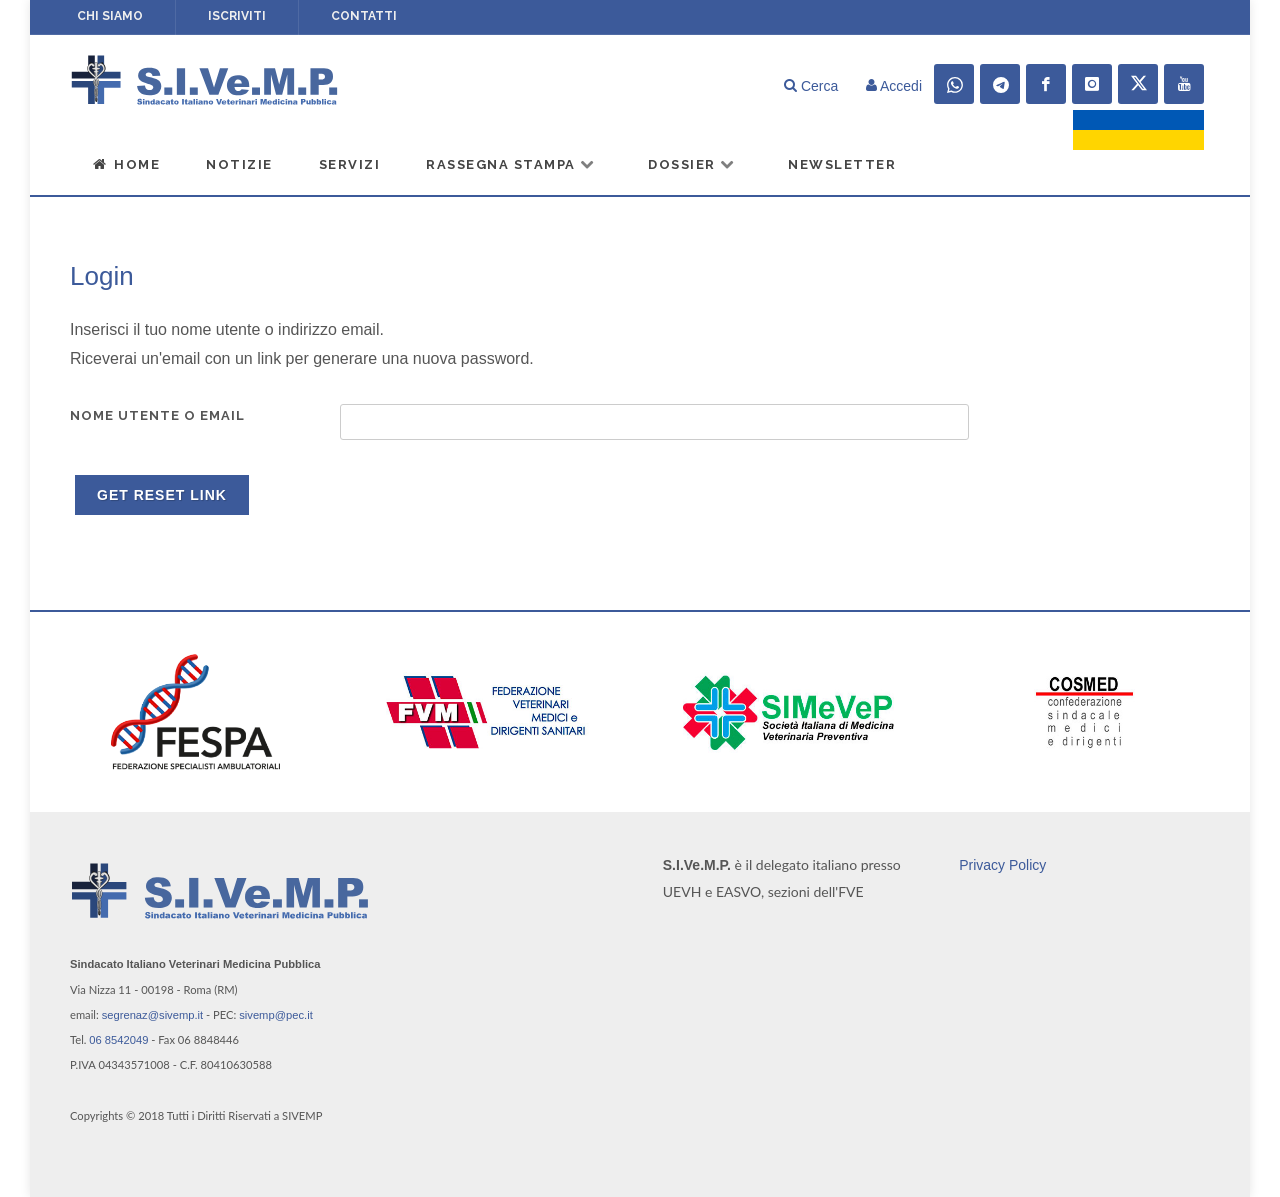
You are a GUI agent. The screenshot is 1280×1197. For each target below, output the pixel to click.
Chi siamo (110, 16)
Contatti (364, 16)
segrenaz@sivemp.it (153, 1015)
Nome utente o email (157, 415)
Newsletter (842, 164)
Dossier (692, 164)
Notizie (239, 164)
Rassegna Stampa (511, 164)
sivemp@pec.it (276, 1015)
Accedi (894, 86)
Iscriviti (237, 16)
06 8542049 (118, 1040)
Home (126, 164)
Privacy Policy (1002, 865)
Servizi (350, 164)
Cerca (811, 86)
